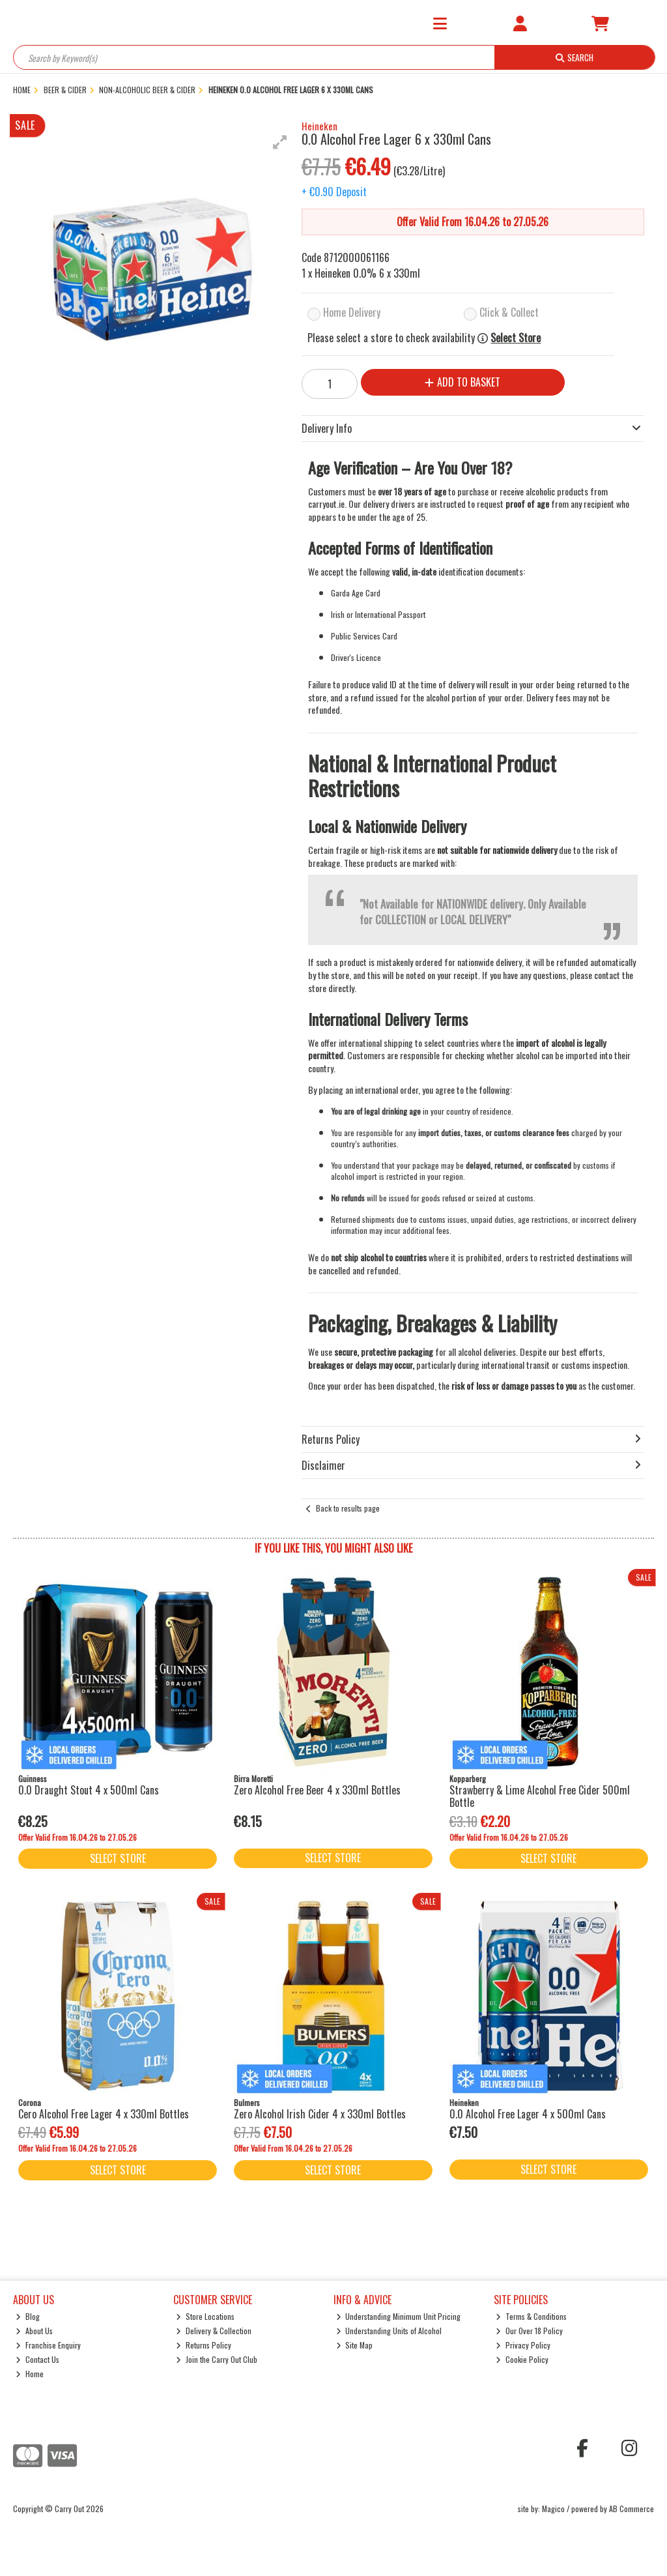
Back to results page (348, 1508)
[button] (280, 142)
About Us (34, 2330)
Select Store (515, 338)
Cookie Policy (522, 2359)
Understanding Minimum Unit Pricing (398, 2316)
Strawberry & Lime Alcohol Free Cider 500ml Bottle (539, 1796)
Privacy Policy (523, 2344)
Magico (553, 2508)
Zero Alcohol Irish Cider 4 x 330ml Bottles (320, 2114)
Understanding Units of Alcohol (389, 2330)
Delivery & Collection (213, 2330)
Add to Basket (462, 382)
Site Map (354, 2344)
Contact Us (37, 2359)
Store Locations (205, 2316)
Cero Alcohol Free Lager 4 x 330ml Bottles (103, 2114)
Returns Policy (203, 2344)
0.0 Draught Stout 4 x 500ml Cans (88, 1790)
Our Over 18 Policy (529, 2330)
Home (30, 2373)
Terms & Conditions (531, 2316)
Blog (28, 2316)
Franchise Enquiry (48, 2344)
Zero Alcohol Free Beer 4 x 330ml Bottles (317, 1790)
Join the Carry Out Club (216, 2359)
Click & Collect (509, 312)
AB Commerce (631, 2508)
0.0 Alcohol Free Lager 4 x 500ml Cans (527, 2114)
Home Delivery (351, 312)
